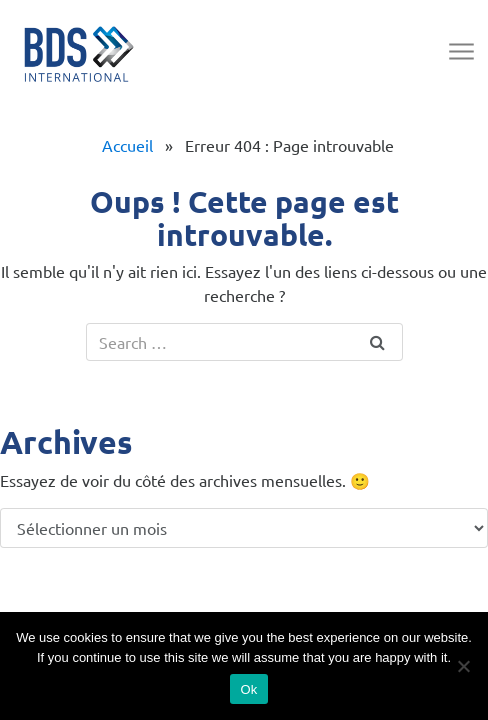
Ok (248, 689)
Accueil (127, 145)
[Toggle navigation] (460, 52)
